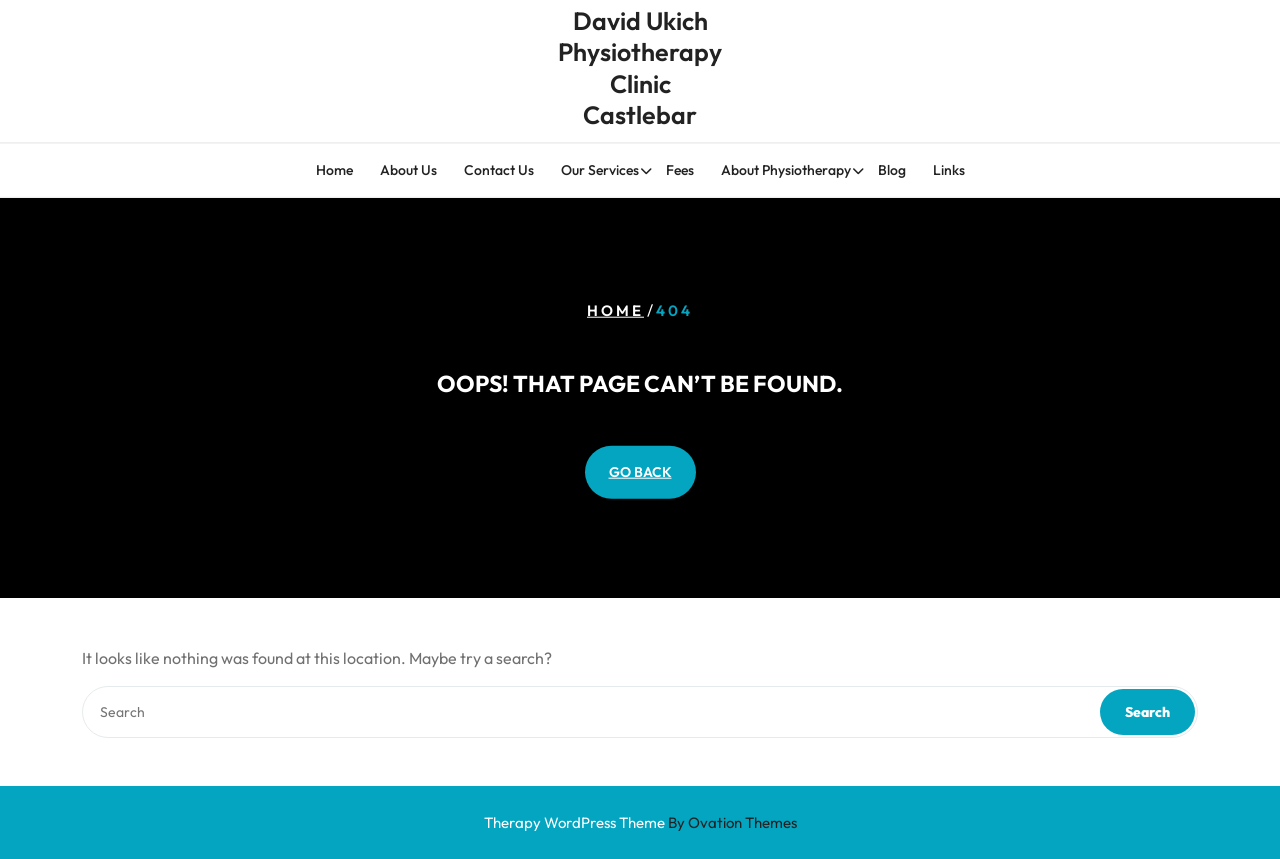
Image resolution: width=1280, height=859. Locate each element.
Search (1147, 712)
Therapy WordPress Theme (640, 822)
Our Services (600, 172)
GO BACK (640, 471)
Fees (680, 172)
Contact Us (499, 172)
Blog (892, 172)
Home (334, 172)
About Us (408, 172)
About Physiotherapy (786, 172)
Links (949, 172)
